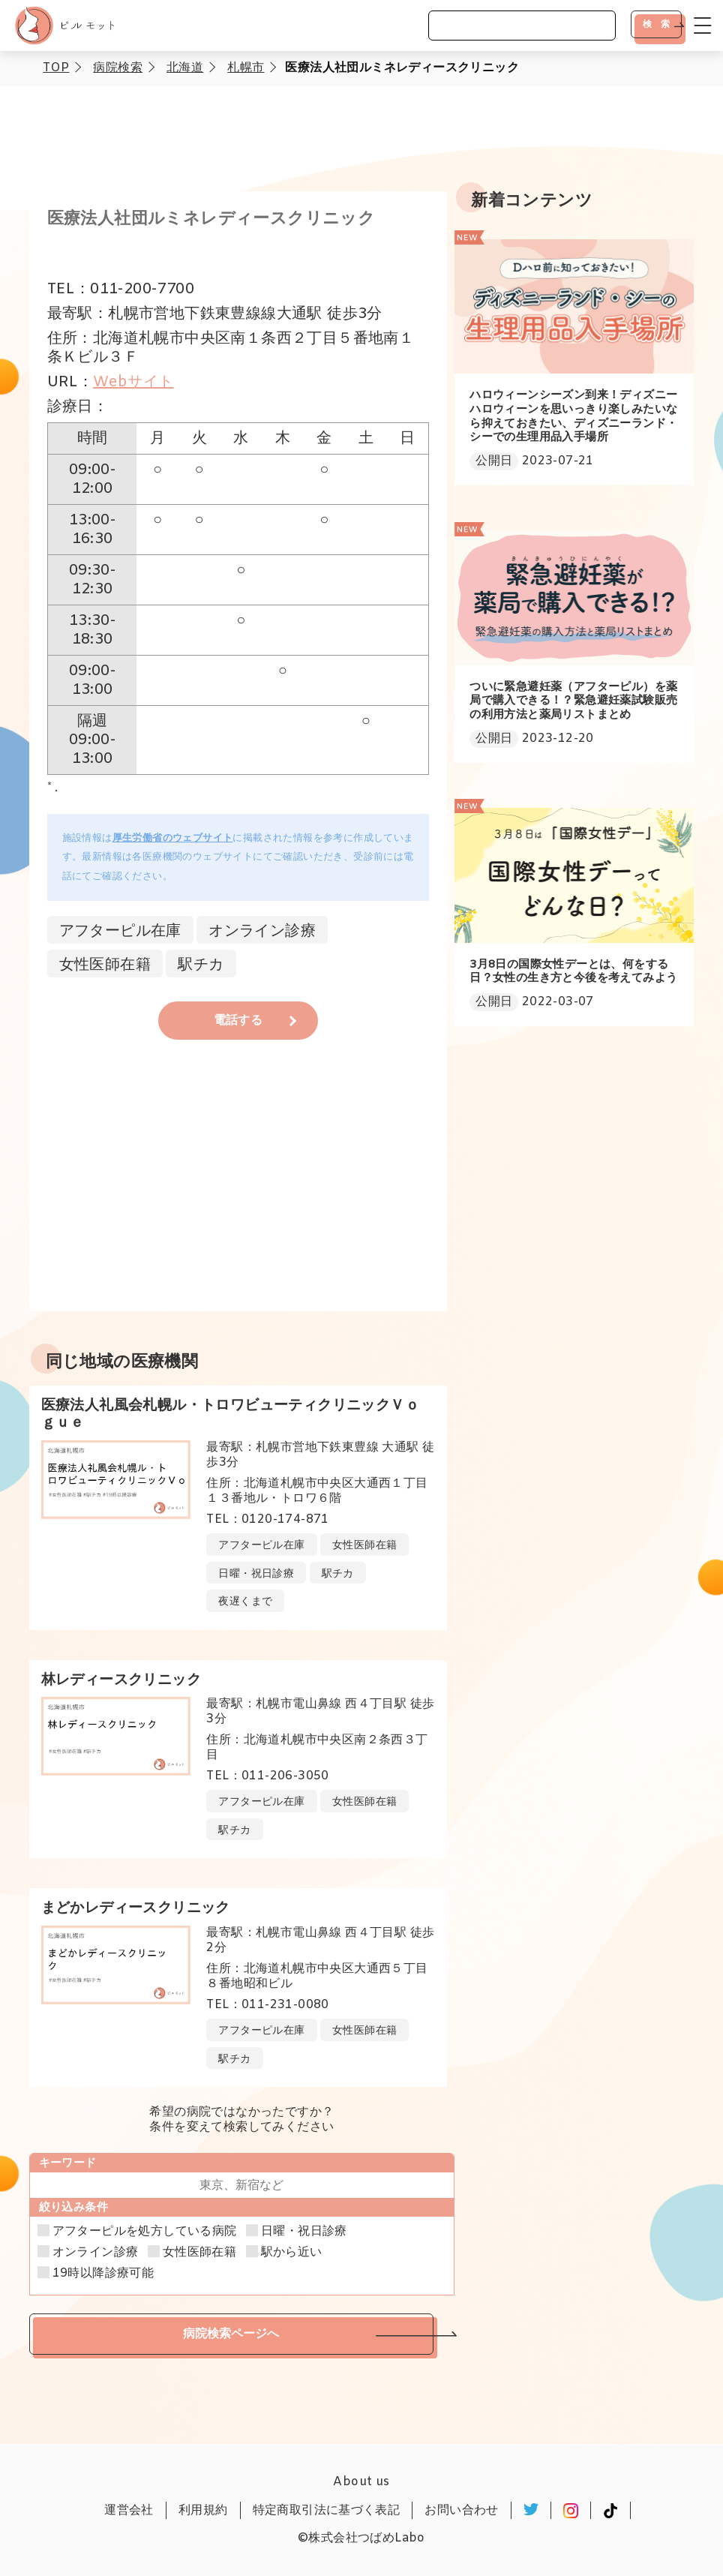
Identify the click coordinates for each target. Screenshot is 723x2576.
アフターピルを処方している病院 (144, 2231)
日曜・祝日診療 (304, 2231)
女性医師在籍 (199, 2252)
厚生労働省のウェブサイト (172, 838)
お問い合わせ (461, 2510)
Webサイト (133, 382)
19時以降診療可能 (103, 2273)
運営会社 (129, 2510)
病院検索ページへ (231, 2333)
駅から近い (291, 2252)
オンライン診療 (95, 2252)
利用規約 (203, 2510)
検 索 (656, 24)
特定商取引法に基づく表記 (326, 2510)
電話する (238, 1020)
